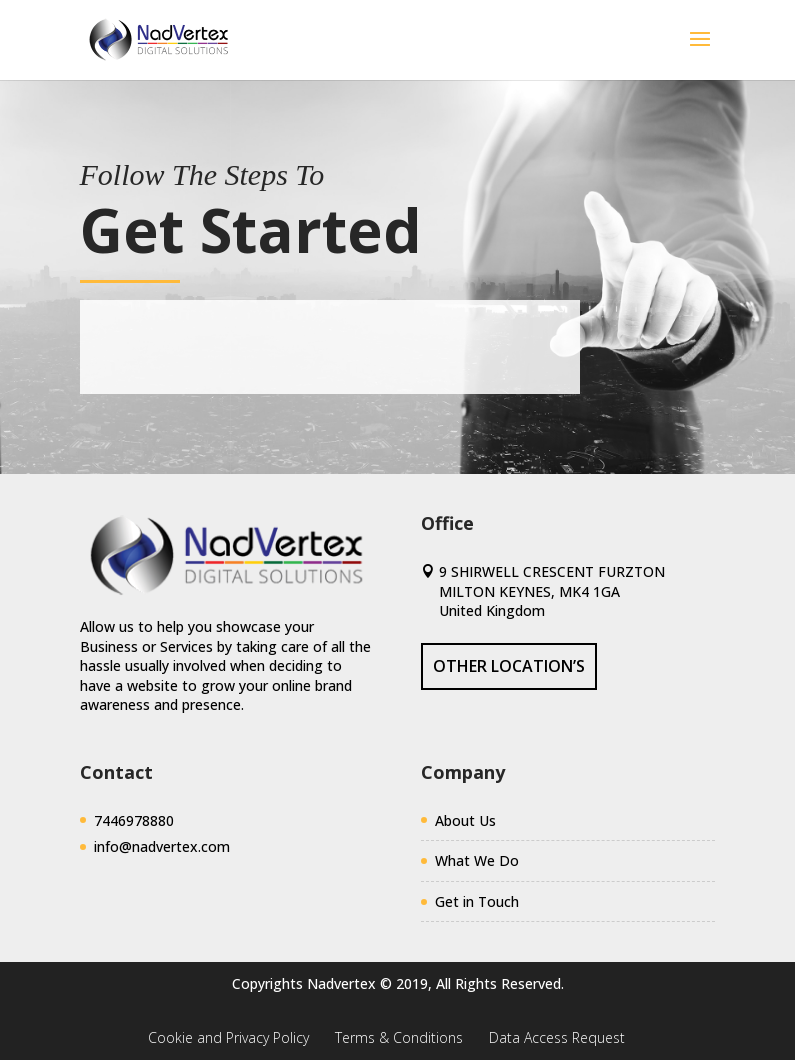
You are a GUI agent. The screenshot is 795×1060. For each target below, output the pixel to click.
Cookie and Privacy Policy (228, 1037)
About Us (465, 820)
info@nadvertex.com (162, 846)
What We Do (477, 860)
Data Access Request (557, 1037)
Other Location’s (509, 666)
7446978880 (134, 820)
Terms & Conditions (399, 1037)
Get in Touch (477, 901)
